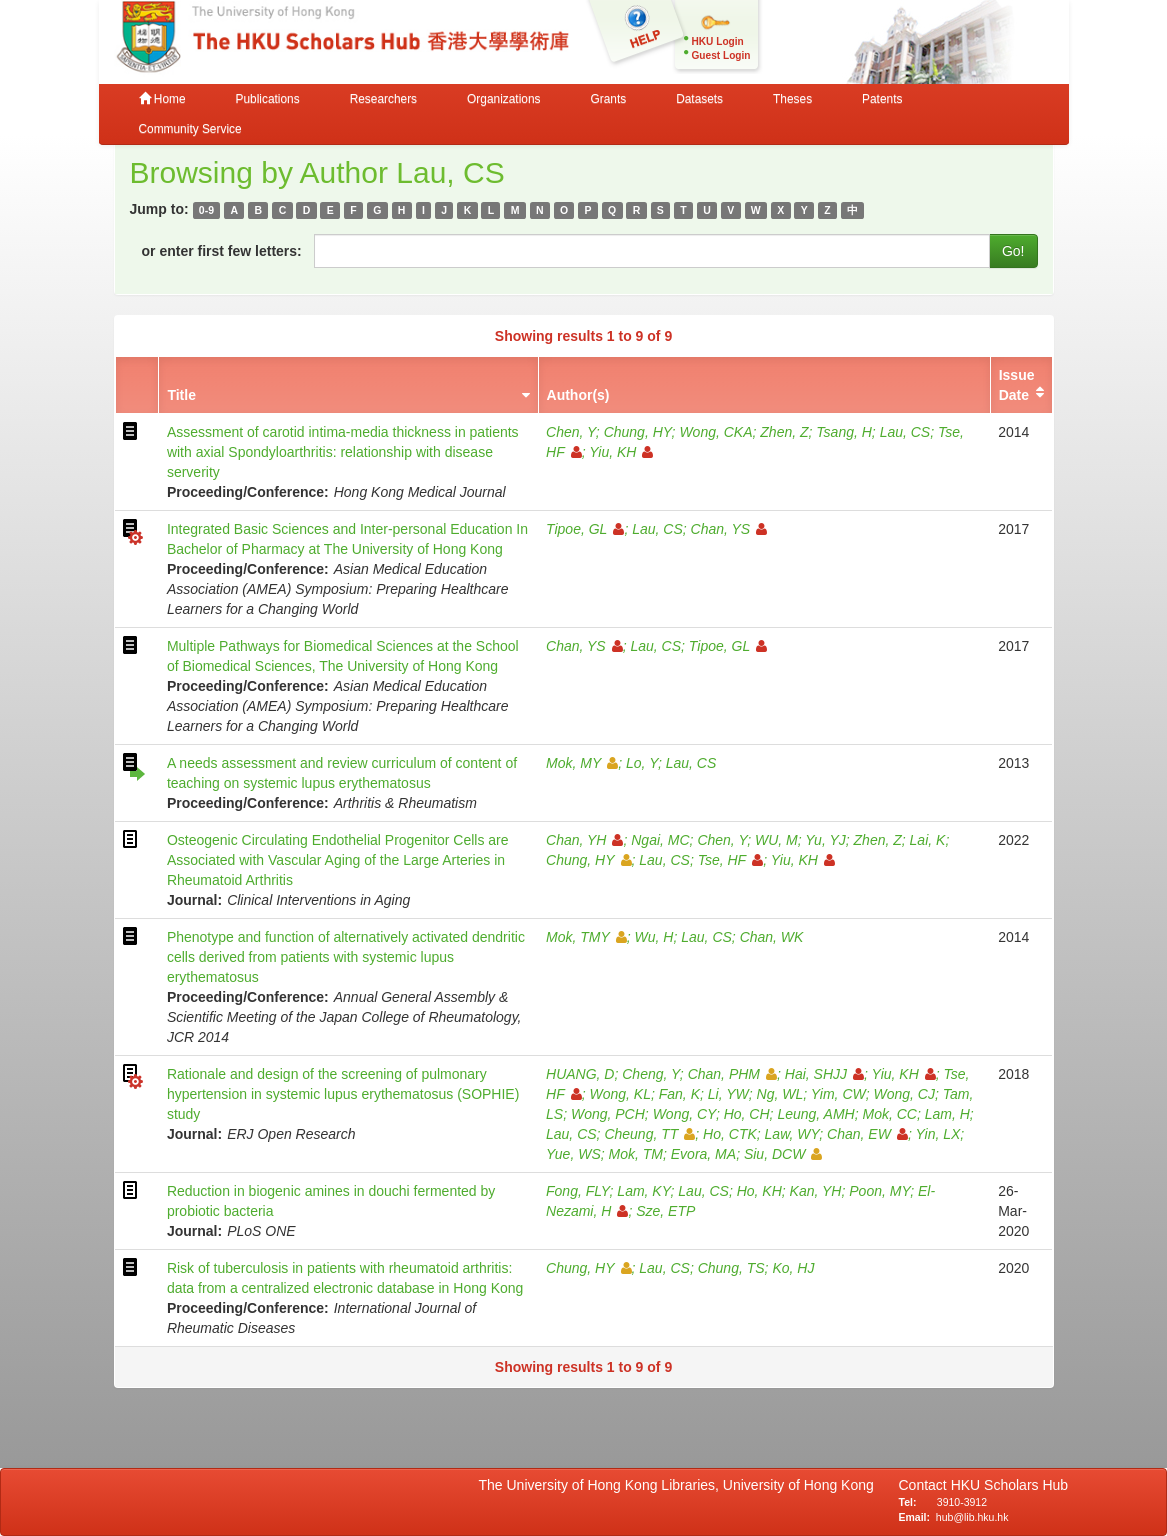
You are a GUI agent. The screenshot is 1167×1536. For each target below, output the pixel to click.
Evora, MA (703, 1154)
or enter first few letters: (222, 251)
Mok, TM (636, 1154)
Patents (882, 99)
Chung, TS (731, 1268)
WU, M (776, 840)
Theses (792, 99)
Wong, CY (684, 1114)
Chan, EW (867, 1134)
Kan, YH (816, 1191)
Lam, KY (643, 1191)
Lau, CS (905, 432)
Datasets (699, 99)
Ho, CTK (730, 1134)
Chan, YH (584, 840)
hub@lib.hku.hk (972, 1517)
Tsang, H (844, 432)
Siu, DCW (783, 1154)
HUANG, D (580, 1074)
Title (181, 395)
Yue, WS (573, 1154)
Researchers (383, 99)
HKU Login (718, 41)
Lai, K (928, 840)
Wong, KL (619, 1094)
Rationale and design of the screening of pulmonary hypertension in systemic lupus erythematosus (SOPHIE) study (343, 1094)
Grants (608, 99)
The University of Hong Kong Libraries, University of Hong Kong (680, 1485)
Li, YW (728, 1094)
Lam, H (947, 1114)
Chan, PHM (732, 1074)
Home (162, 99)
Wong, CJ (904, 1094)
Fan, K (679, 1094)
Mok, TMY (586, 937)
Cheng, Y (651, 1074)
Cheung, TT (649, 1134)
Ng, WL (780, 1094)
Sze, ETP (665, 1211)
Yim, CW (838, 1094)
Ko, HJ (793, 1268)
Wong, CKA (715, 432)
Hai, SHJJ (824, 1074)
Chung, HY (638, 432)
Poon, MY (879, 1191)
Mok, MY (582, 763)
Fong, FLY (578, 1191)
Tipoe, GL (585, 529)
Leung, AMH (815, 1114)
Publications (268, 99)
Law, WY (792, 1134)
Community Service (190, 129)
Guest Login (721, 55)
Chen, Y (571, 432)
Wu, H (654, 937)
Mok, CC (889, 1114)
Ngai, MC (660, 840)
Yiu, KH (621, 452)
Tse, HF (731, 860)
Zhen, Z (784, 432)
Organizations (503, 99)
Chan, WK (772, 937)
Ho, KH (759, 1191)
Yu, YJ (825, 840)
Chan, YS (729, 529)
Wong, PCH (608, 1114)
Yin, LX (937, 1134)
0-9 (206, 210)
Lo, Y (642, 763)
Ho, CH (747, 1114)
